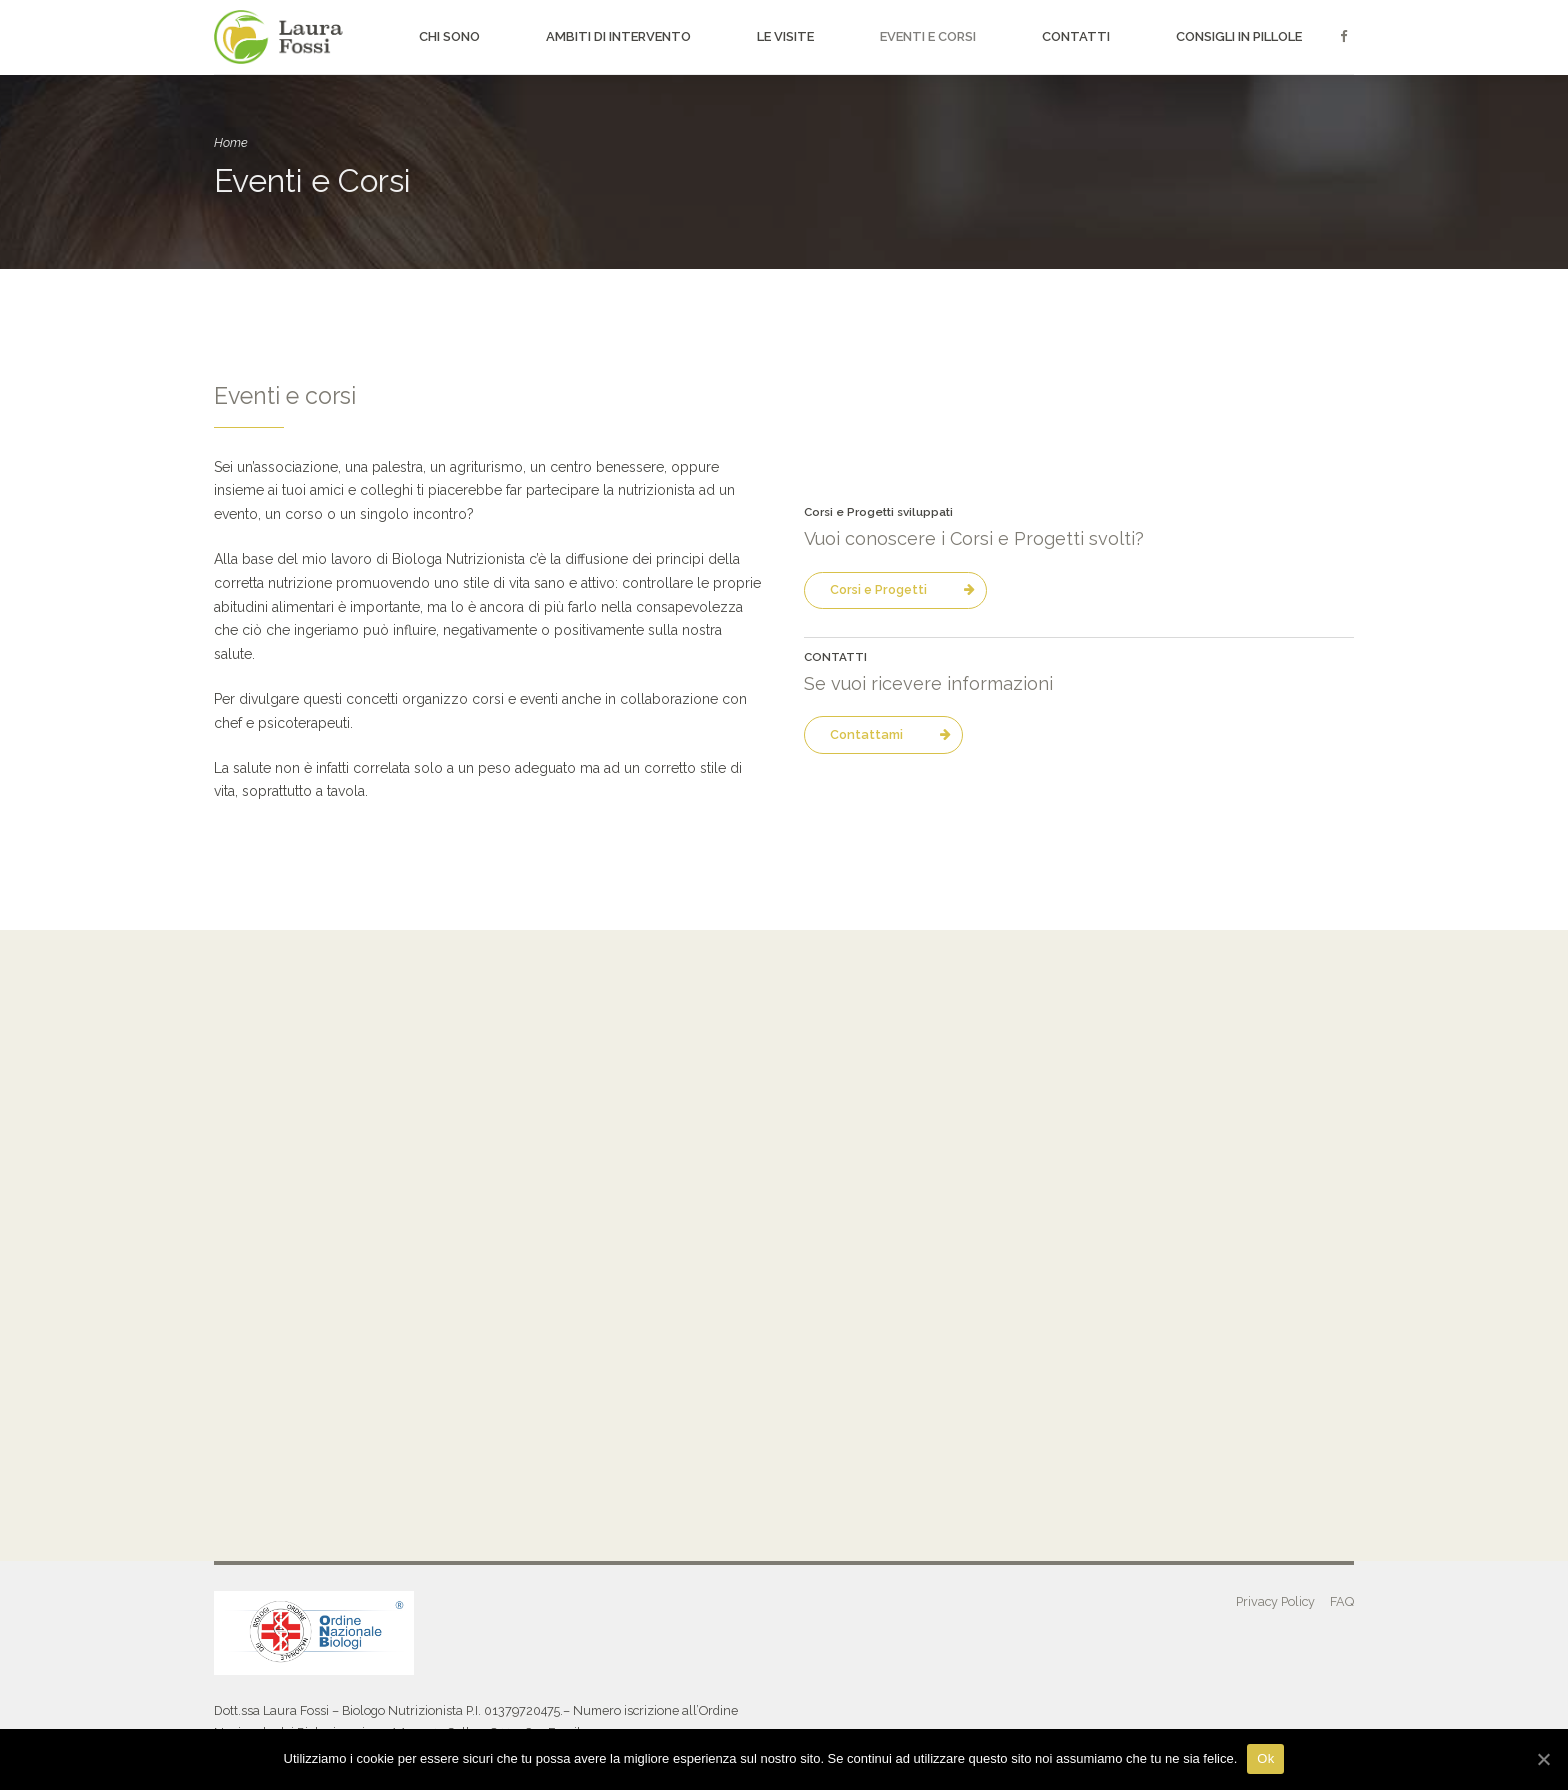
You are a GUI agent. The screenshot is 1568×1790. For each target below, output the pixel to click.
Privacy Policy (1275, 1601)
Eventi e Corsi (928, 36)
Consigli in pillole (1239, 36)
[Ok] (1543, 1759)
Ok (1265, 1758)
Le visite (785, 36)
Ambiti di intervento (618, 36)
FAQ (1342, 1601)
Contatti (1076, 36)
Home (231, 142)
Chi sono (449, 36)
